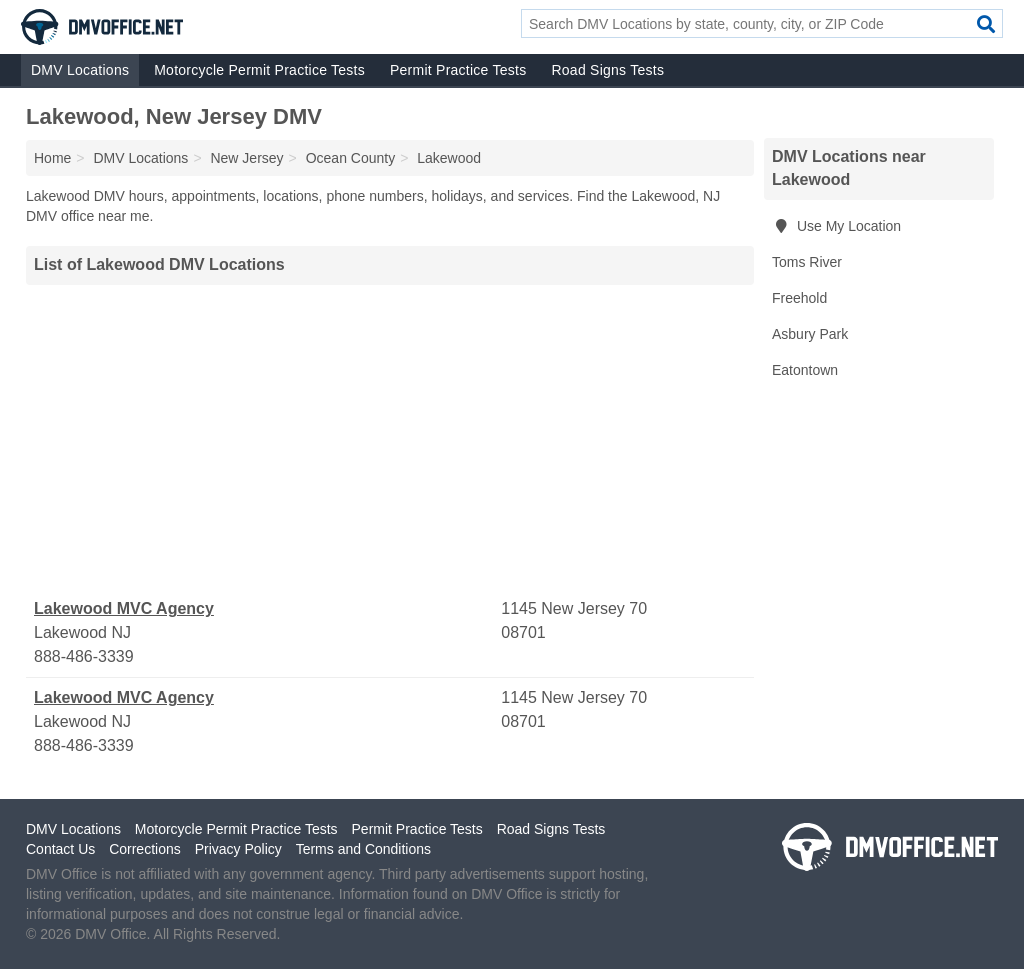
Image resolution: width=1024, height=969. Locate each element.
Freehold (799, 298)
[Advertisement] (390, 441)
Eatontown (805, 370)
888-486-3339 (84, 656)
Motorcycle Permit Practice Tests (259, 70)
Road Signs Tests (607, 70)
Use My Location (836, 226)
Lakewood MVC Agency (124, 608)
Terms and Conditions (363, 849)
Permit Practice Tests (458, 70)
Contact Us (60, 849)
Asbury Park (810, 334)
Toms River (807, 262)
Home (52, 158)
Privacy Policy (238, 849)
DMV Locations (80, 70)
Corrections (145, 849)
